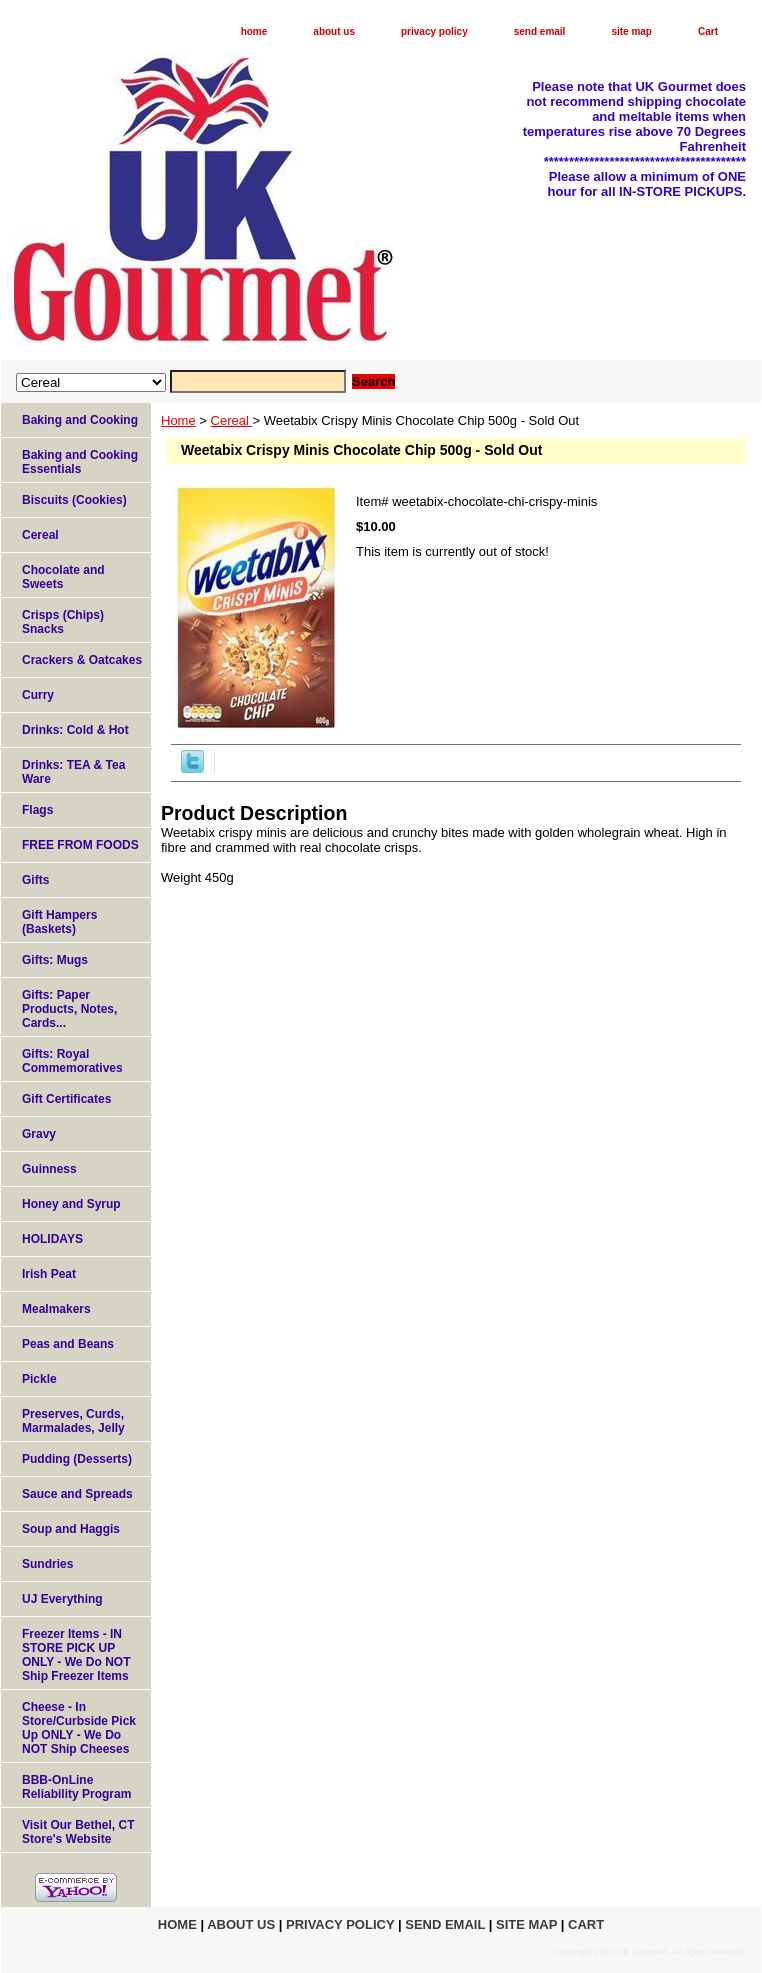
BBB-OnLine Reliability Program (76, 1787)
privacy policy (434, 31)
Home (178, 420)
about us (334, 31)
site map (631, 31)
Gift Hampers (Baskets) (59, 922)
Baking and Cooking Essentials (80, 462)
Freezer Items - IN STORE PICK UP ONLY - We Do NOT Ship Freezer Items (76, 1655)
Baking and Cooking (80, 420)
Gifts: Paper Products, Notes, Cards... (69, 1009)
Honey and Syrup (71, 1204)
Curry (38, 695)
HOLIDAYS (52, 1239)
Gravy (39, 1134)
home (254, 31)
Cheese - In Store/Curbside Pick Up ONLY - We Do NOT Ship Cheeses (79, 1728)
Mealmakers (56, 1309)
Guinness (49, 1169)
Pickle (39, 1379)
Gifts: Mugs (55, 960)
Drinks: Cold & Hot (75, 730)
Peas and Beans (68, 1344)
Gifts (35, 880)
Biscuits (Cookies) (74, 500)
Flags (37, 810)
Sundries (47, 1564)
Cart (708, 31)
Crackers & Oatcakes (82, 660)
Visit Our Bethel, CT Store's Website (78, 1832)
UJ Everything (62, 1599)
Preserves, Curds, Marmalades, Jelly (73, 1421)
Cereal (232, 420)
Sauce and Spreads (77, 1494)
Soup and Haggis (71, 1529)
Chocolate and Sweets (63, 577)
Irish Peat (49, 1274)
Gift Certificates (66, 1099)
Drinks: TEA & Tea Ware (73, 772)
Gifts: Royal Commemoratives (72, 1061)
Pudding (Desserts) (77, 1459)
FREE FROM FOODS (80, 845)
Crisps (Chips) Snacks (63, 622)
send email (540, 31)
